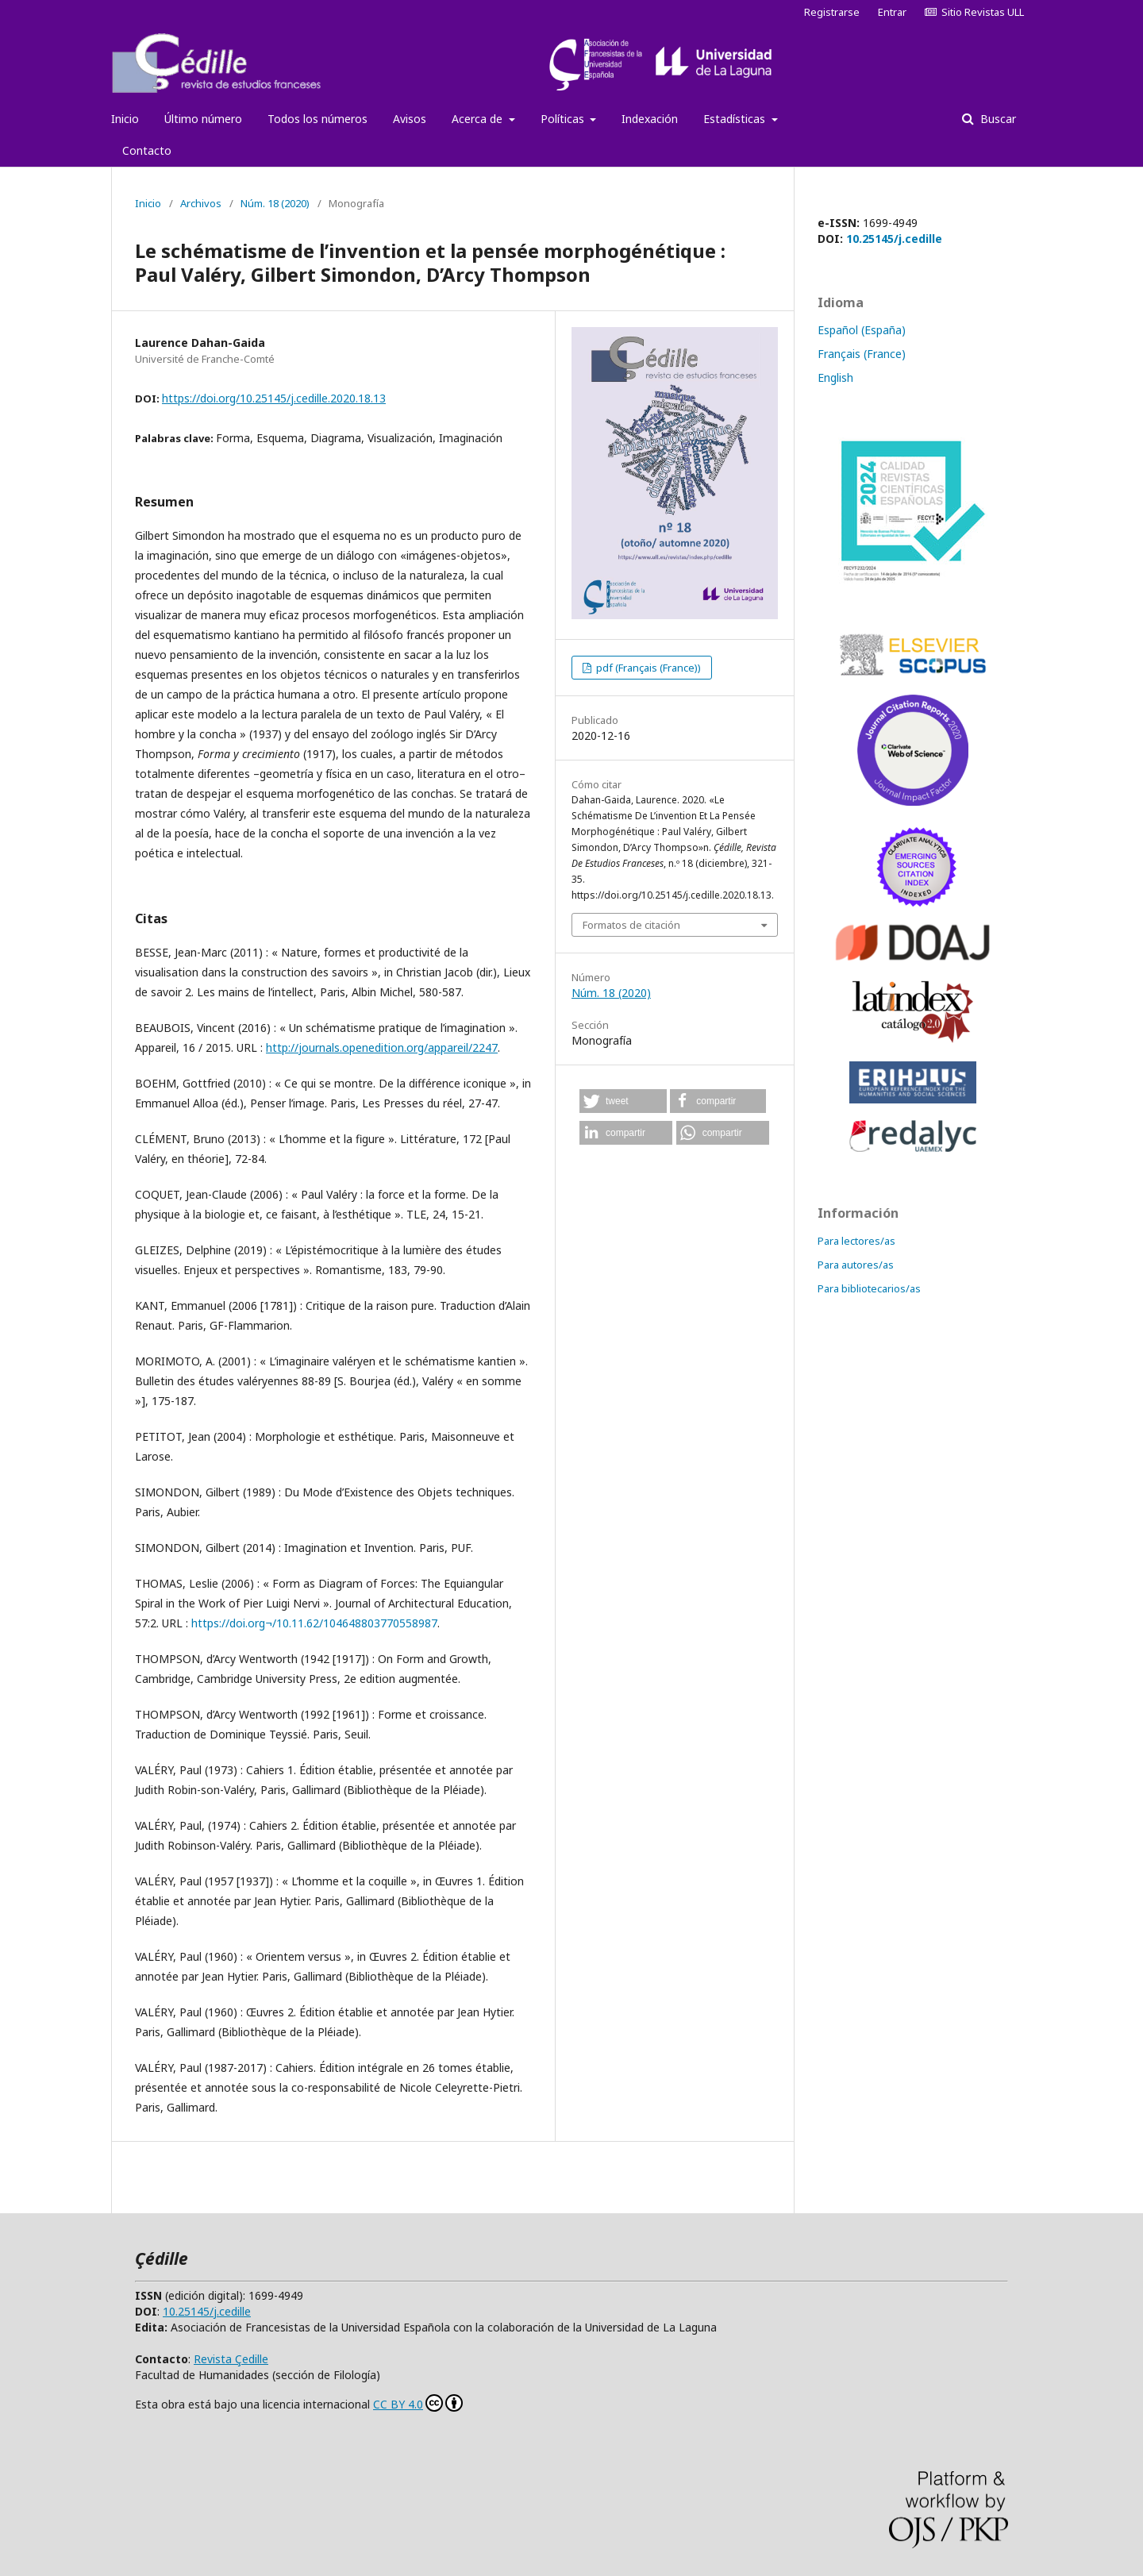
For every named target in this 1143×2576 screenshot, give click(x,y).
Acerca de (479, 118)
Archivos (200, 203)
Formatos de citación (631, 925)
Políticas (564, 118)
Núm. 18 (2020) (275, 203)
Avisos (409, 118)
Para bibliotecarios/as (869, 1288)
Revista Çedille (231, 2358)
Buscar (996, 118)
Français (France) (862, 353)
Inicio (125, 118)
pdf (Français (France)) (647, 667)
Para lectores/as (856, 1241)
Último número (203, 118)
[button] (623, 1101)
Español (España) (862, 329)
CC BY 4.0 (418, 2403)
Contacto (146, 150)
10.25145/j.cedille (894, 238)
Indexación (650, 118)
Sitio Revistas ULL (974, 12)
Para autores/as (856, 1264)
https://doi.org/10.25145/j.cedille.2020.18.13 (274, 398)
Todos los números (317, 118)
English (835, 377)
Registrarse (832, 12)
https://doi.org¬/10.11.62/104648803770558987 (314, 1623)
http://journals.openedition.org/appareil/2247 (382, 1047)
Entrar (892, 12)
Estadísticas (735, 118)
